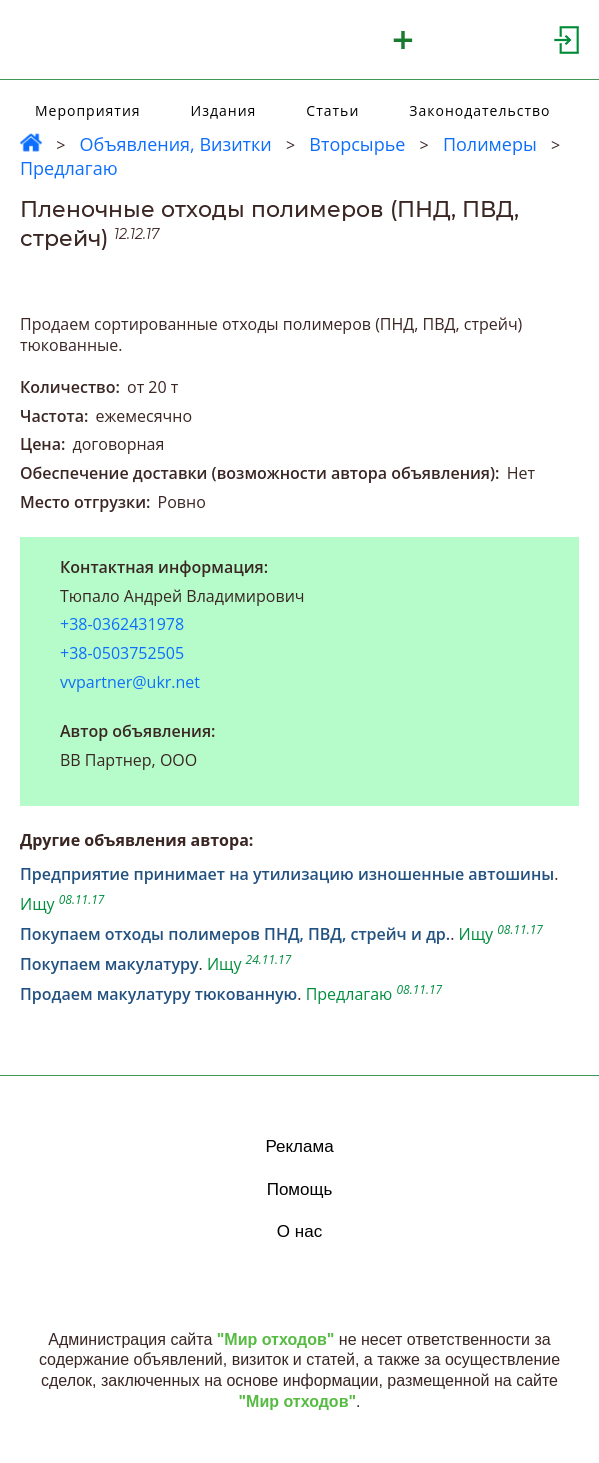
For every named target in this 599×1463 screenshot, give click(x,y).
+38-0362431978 (122, 624)
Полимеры (490, 144)
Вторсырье (357, 144)
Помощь (300, 1189)
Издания (224, 110)
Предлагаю (69, 168)
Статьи (332, 110)
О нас (299, 1231)
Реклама (299, 1146)
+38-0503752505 (122, 653)
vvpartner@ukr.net (130, 682)
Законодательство (479, 110)
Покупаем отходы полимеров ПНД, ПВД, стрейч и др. (235, 934)
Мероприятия (88, 110)
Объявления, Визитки (175, 144)
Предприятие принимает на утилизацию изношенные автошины (287, 874)
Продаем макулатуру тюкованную (158, 994)
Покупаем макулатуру (109, 964)
